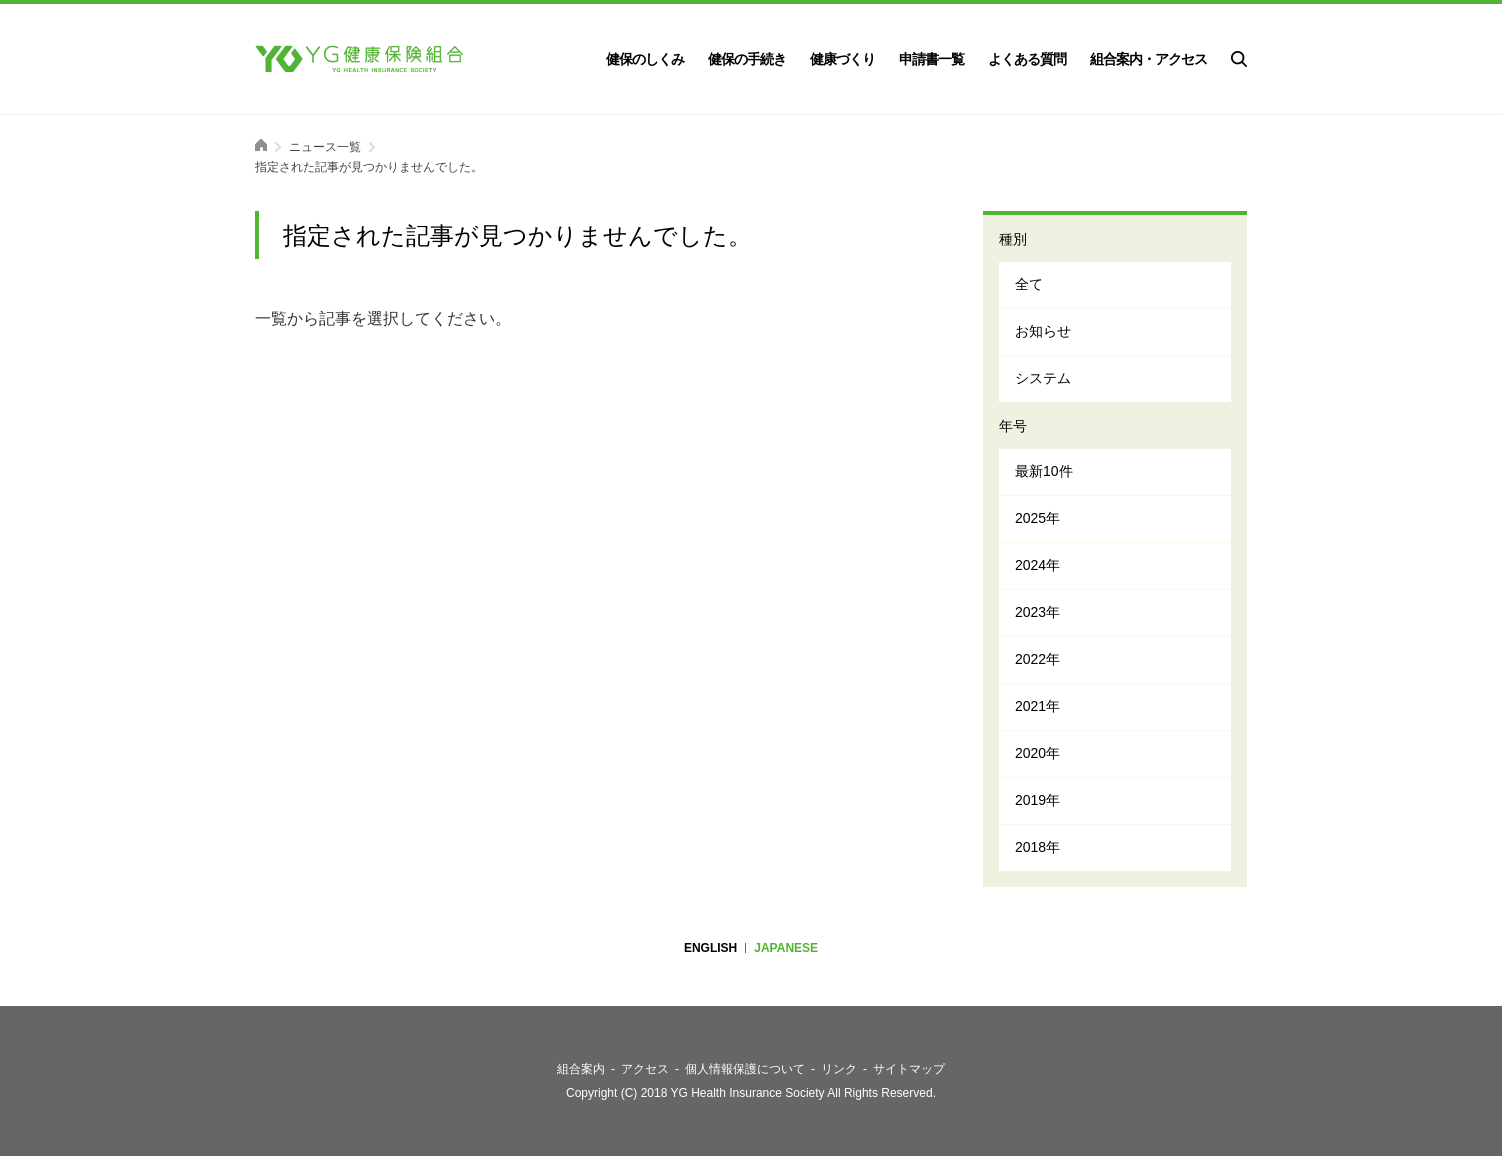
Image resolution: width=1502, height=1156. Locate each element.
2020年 (1037, 753)
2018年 (1037, 847)
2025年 (1037, 518)
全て (1029, 284)
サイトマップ (909, 1069)
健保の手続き (747, 59)
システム (1043, 378)
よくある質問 (1027, 59)
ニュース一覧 (325, 147)
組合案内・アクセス (1148, 59)
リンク (839, 1069)
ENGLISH (710, 948)
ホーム (261, 145)
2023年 (1037, 612)
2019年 (1037, 800)
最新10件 (1044, 471)
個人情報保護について (745, 1069)
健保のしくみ (645, 59)
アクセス (645, 1069)
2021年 (1037, 706)
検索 (1239, 59)
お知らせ (1043, 331)
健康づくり (842, 59)
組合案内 (581, 1069)
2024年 (1037, 565)
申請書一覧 (931, 59)
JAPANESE (786, 948)
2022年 (1037, 659)
